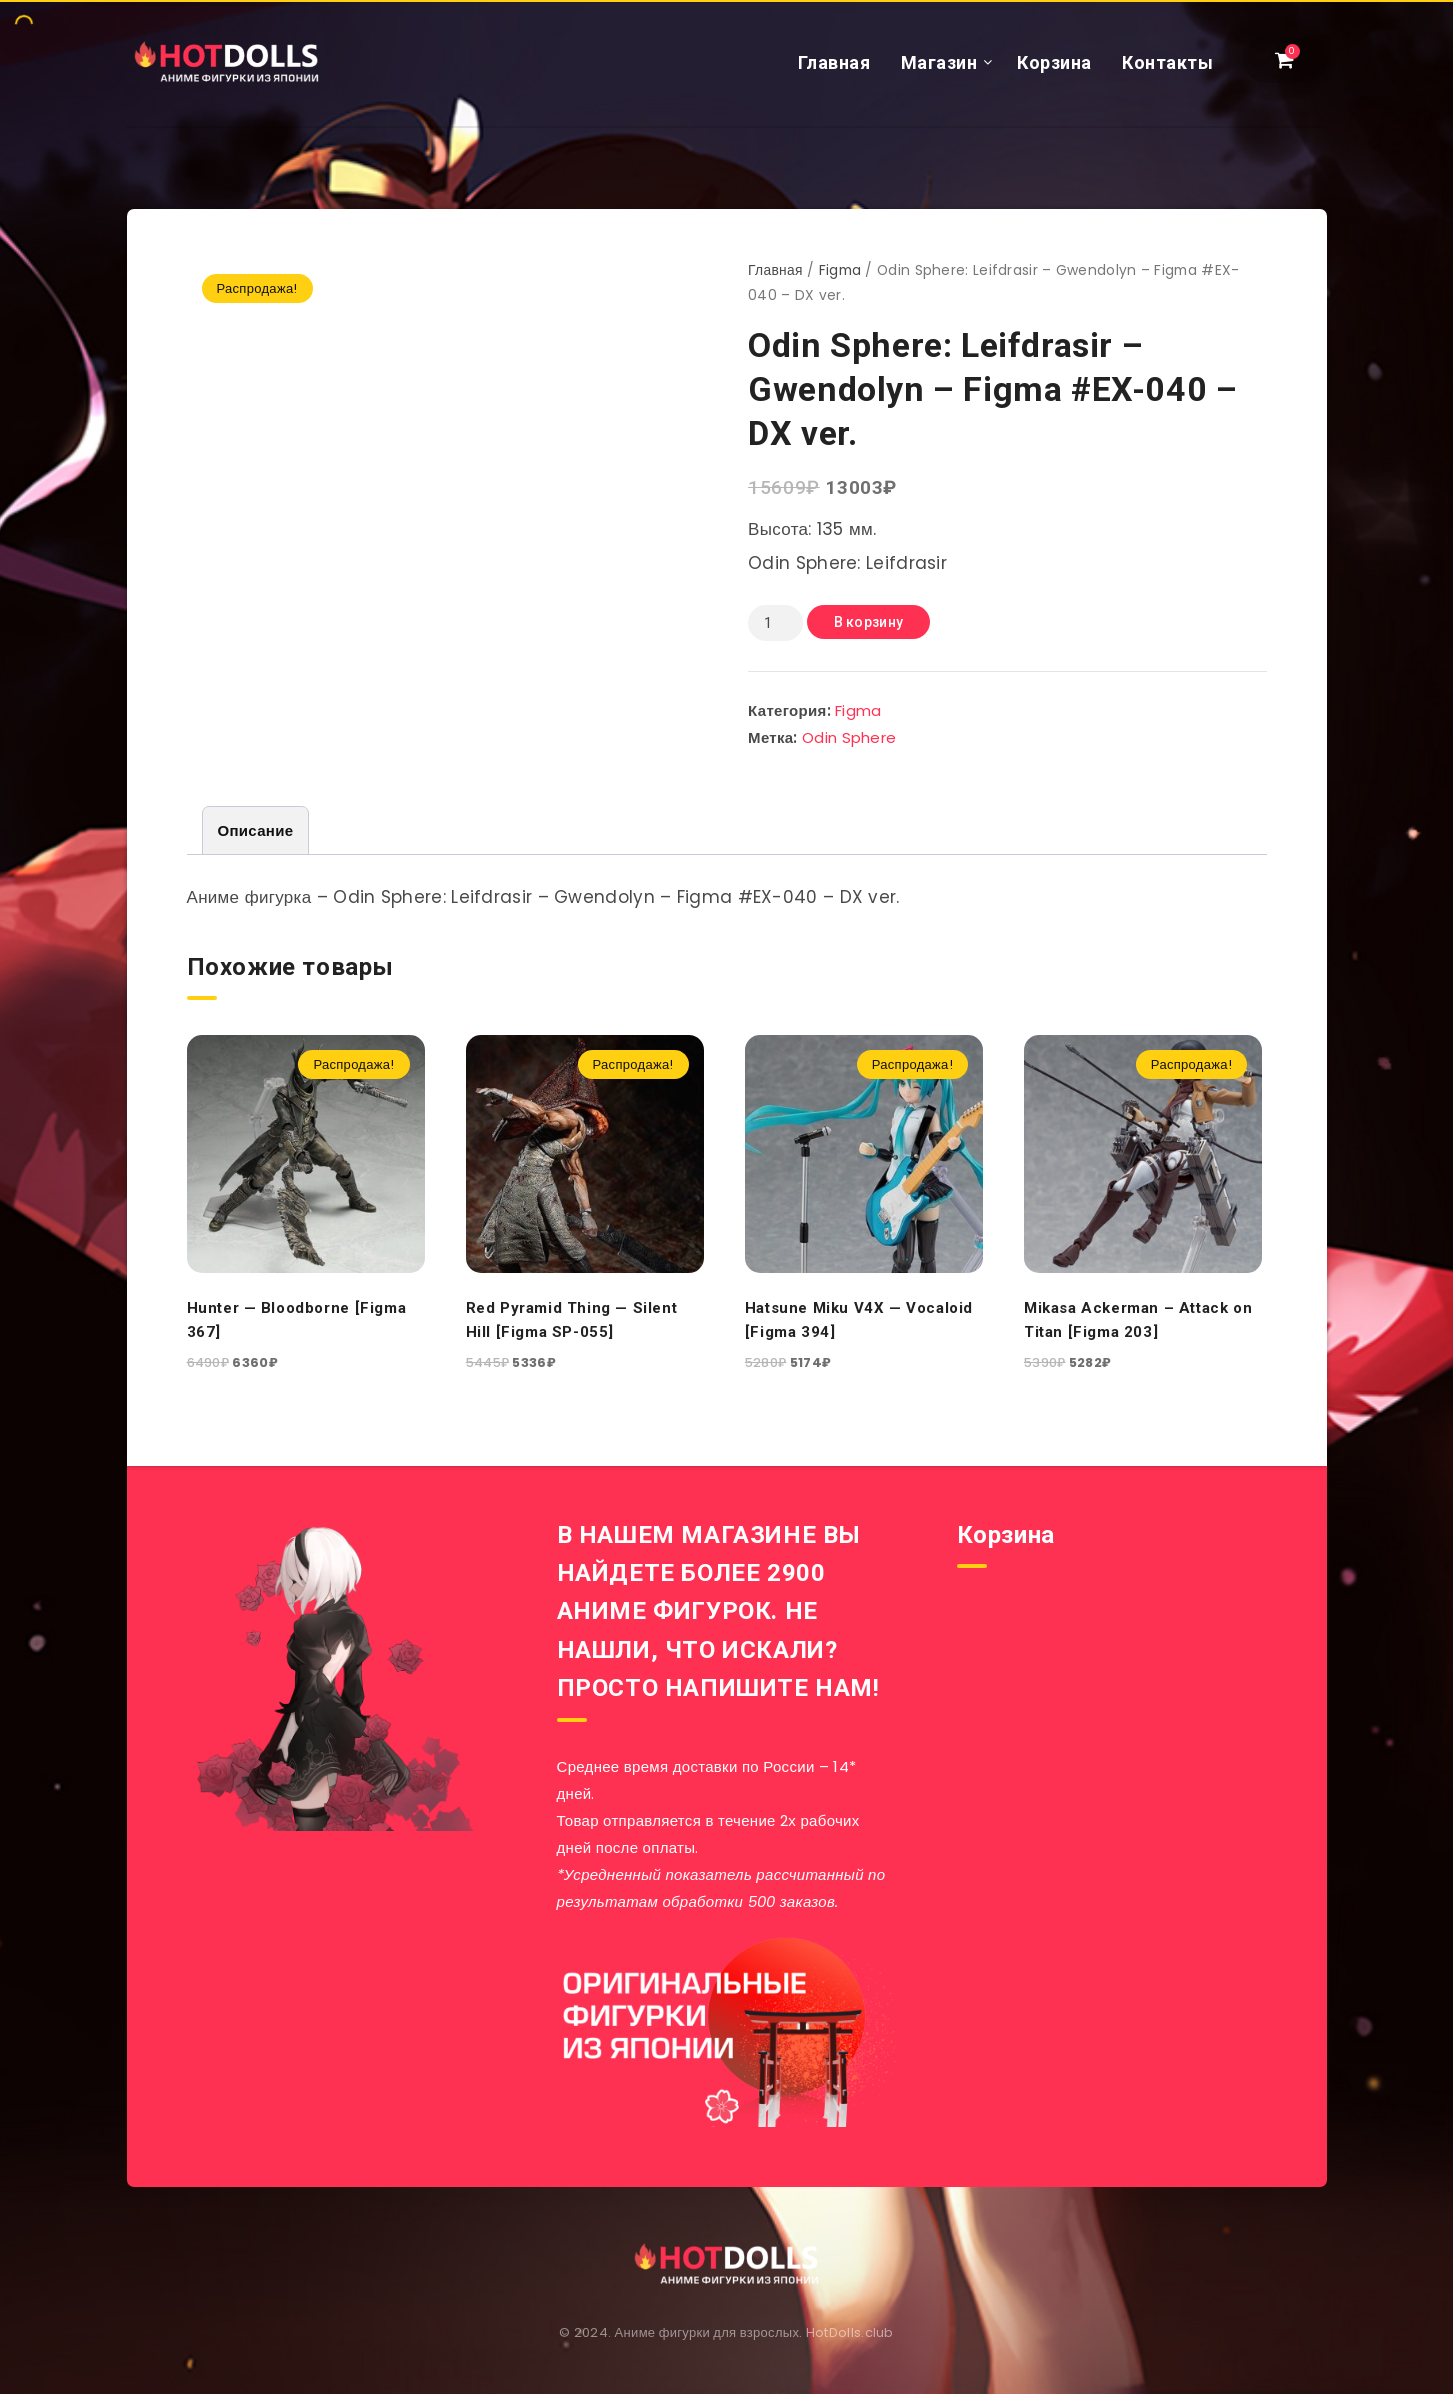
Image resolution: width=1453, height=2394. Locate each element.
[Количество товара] (775, 623)
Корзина (1054, 62)
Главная (834, 62)
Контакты (1167, 62)
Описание (256, 830)
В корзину (869, 622)
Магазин (939, 62)
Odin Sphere (849, 737)
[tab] (256, 830)
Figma (840, 270)
